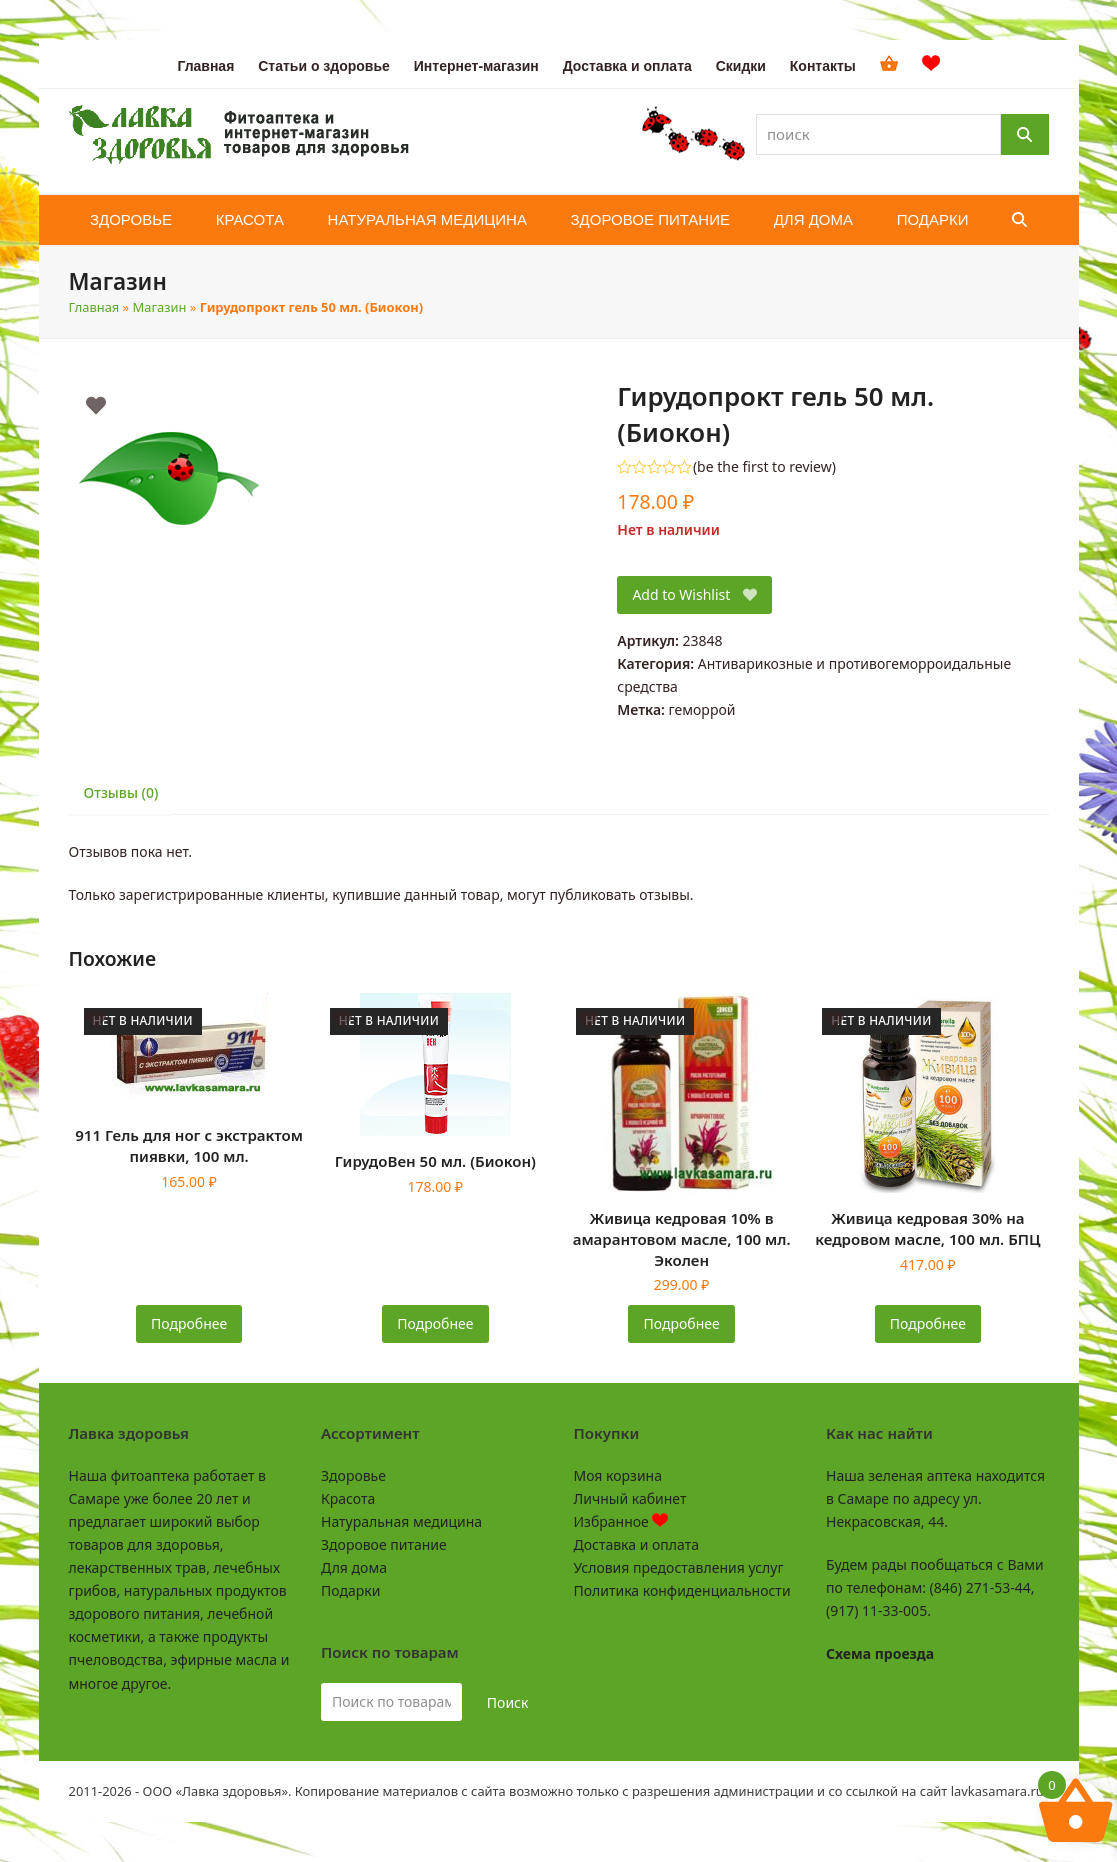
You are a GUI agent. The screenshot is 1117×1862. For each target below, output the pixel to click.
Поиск (508, 1702)
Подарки (350, 1590)
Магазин (160, 307)
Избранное (621, 1521)
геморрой (702, 709)
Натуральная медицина (401, 1521)
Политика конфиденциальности (682, 1590)
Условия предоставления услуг (679, 1567)
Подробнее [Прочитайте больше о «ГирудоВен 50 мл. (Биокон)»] (435, 1323)
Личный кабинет (630, 1498)
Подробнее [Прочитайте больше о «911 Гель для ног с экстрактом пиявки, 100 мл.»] (189, 1323)
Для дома (354, 1567)
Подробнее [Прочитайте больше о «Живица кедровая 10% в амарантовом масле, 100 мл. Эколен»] (682, 1323)
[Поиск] (1025, 134)
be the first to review (764, 467)
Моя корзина (618, 1475)
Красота (348, 1498)
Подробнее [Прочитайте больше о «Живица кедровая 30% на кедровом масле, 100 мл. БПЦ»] (928, 1323)
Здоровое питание (384, 1544)
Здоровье (353, 1475)
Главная (94, 307)
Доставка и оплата (636, 1544)
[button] (1019, 220)
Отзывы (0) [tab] (121, 792)
